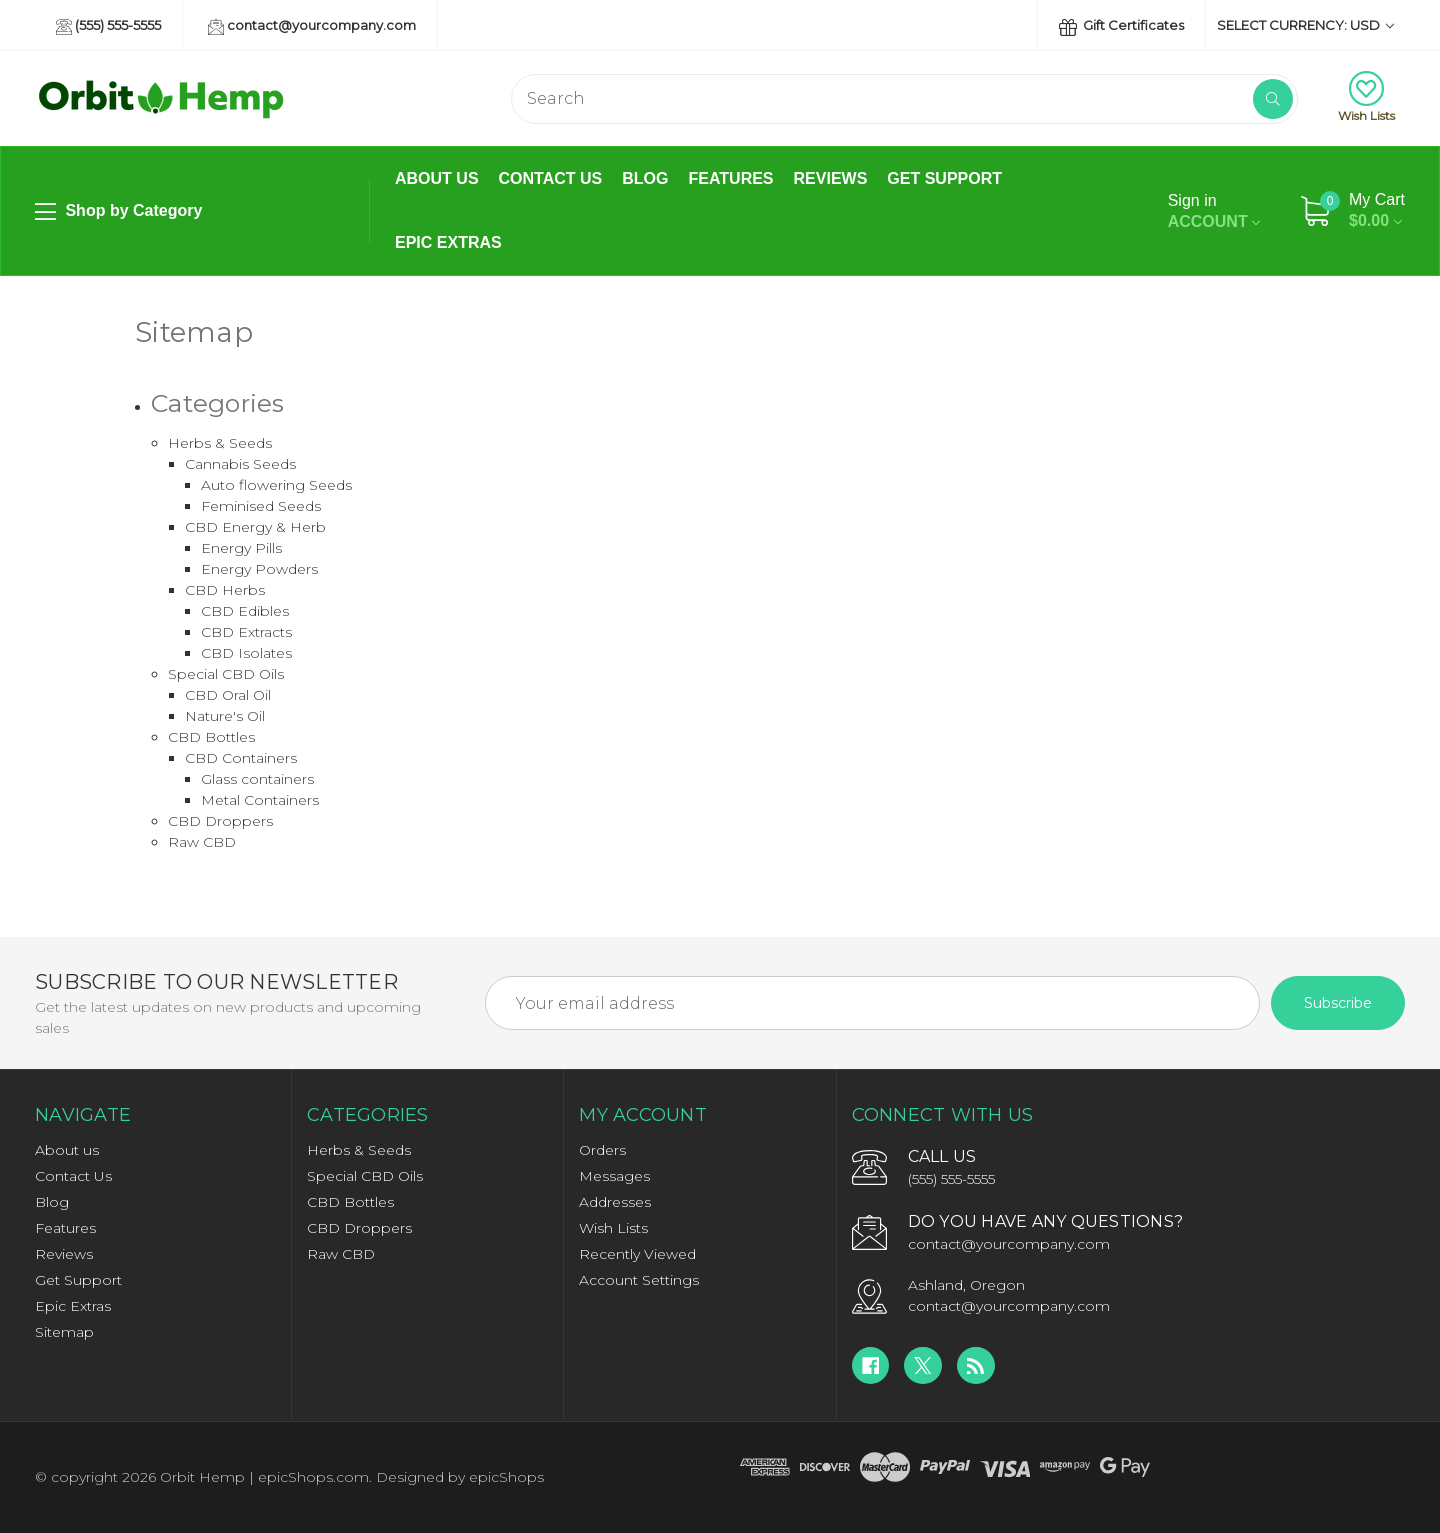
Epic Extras (448, 242)
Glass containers (257, 779)
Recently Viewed (637, 1254)
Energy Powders (259, 569)
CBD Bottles (211, 737)
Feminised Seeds (261, 506)
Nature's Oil (225, 716)
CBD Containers (241, 758)
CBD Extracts (246, 632)
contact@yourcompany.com (312, 26)
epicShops (506, 1477)
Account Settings (639, 1280)
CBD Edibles (245, 611)
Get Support (944, 178)
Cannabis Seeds (240, 464)
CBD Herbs (225, 590)
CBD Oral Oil (228, 695)
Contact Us (551, 178)
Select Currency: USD (1305, 25)
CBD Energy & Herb (255, 527)
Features (730, 178)
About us (437, 178)
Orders (602, 1150)
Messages (614, 1176)
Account (1214, 211)
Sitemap (64, 1332)
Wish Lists (1366, 97)
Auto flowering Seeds (276, 485)
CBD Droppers (220, 821)
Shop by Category (118, 212)
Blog (645, 178)
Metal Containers (260, 800)
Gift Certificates (1121, 26)
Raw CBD (202, 842)
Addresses (615, 1202)
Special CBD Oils (226, 674)
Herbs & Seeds (220, 443)
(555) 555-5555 (108, 26)
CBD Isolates (246, 653)
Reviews (831, 178)
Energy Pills (241, 548)
